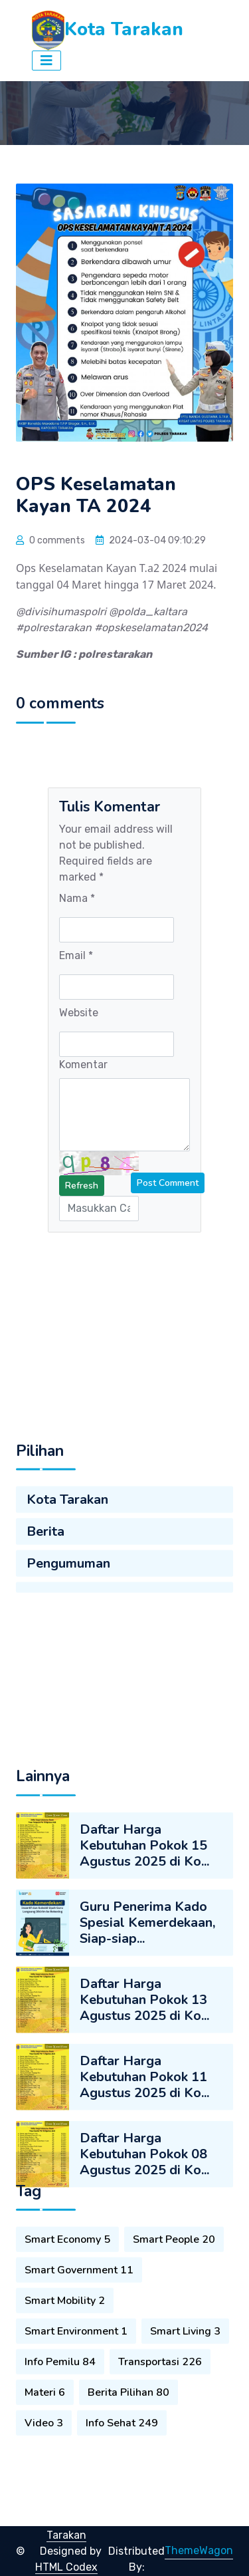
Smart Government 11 (79, 2354)
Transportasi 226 (160, 2445)
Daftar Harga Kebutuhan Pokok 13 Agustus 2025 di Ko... (144, 2137)
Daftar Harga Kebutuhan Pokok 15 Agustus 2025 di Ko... (144, 1982)
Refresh (81, 1185)
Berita (45, 1583)
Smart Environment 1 (76, 2415)
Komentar (83, 1064)
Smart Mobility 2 (65, 2384)
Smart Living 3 (185, 2415)
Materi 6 (45, 2476)
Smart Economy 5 (67, 2323)
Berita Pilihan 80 (128, 2476)
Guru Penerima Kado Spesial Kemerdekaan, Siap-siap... (147, 2059)
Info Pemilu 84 (60, 2445)
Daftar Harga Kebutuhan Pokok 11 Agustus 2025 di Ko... (144, 2214)
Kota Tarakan (67, 1551)
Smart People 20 (174, 2323)
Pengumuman (68, 1615)
